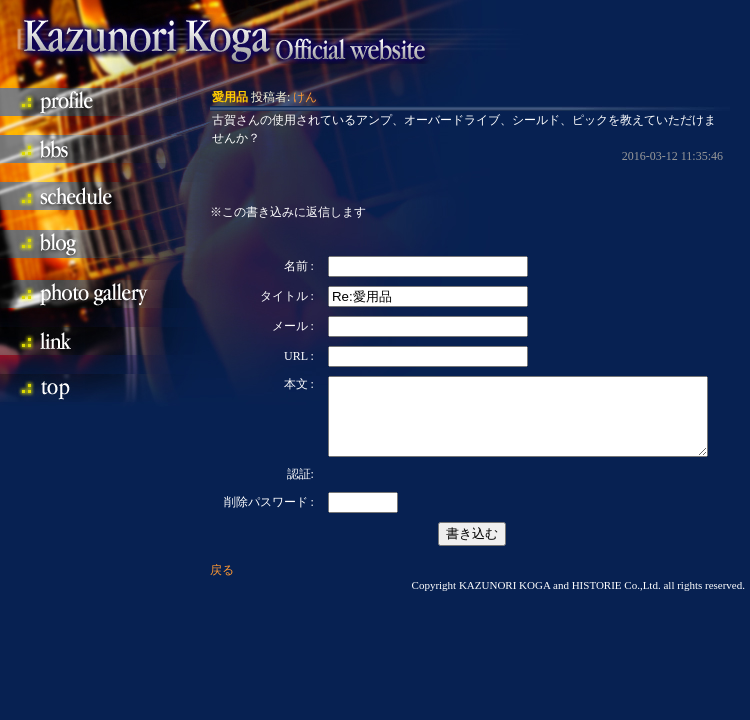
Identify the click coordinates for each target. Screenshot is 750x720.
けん (305, 97)
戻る (222, 585)
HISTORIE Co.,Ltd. (616, 600)
